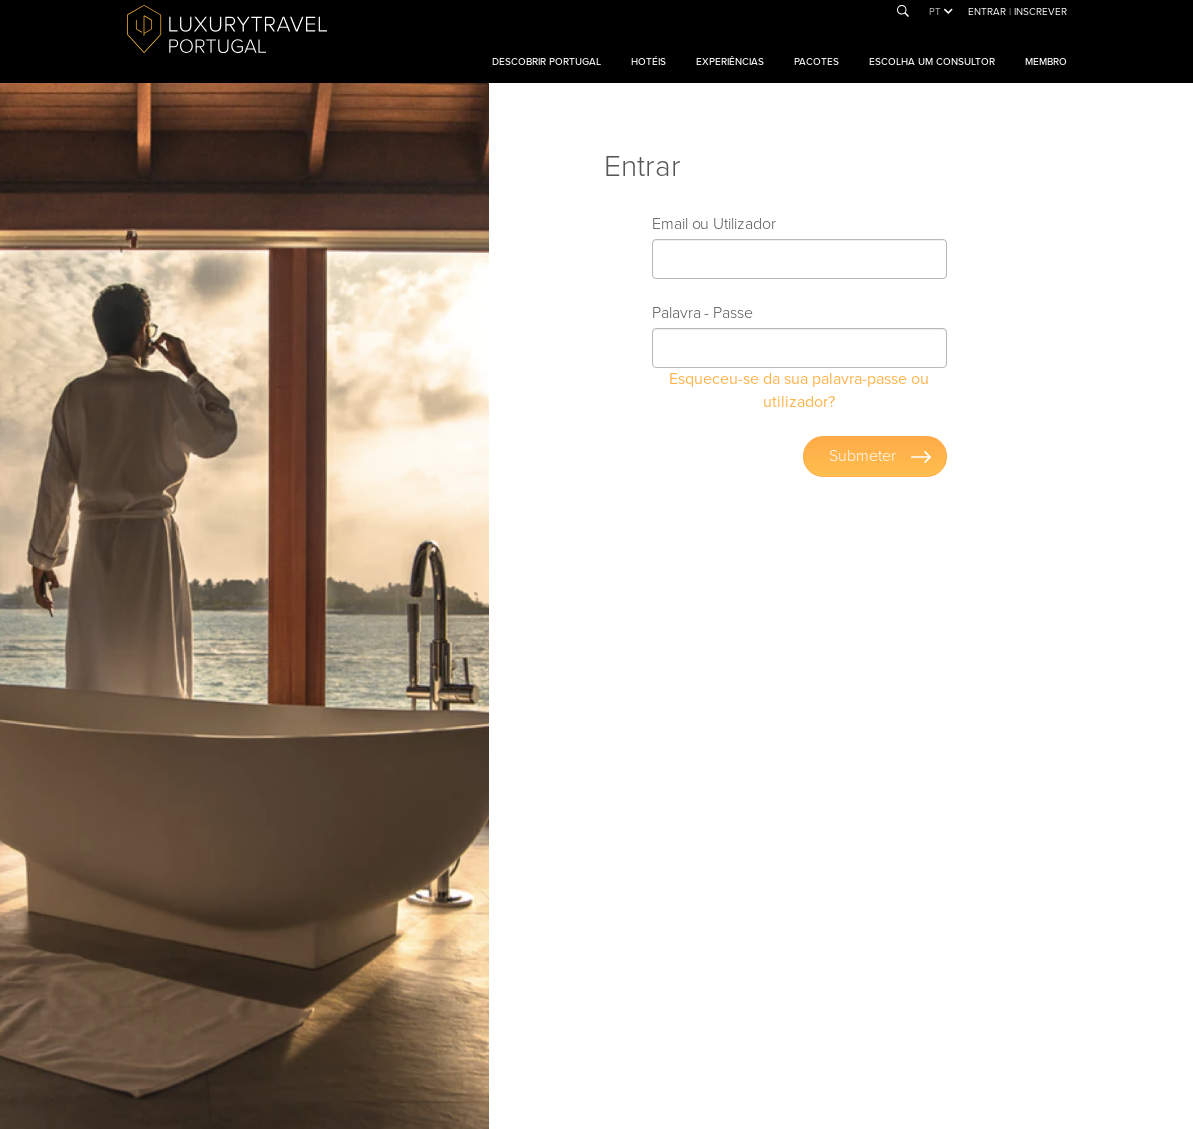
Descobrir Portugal (546, 62)
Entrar (988, 12)
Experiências (730, 62)
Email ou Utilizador (714, 224)
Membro (1046, 62)
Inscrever (1040, 12)
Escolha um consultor (932, 62)
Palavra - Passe (702, 313)
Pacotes (816, 62)
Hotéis (648, 62)
